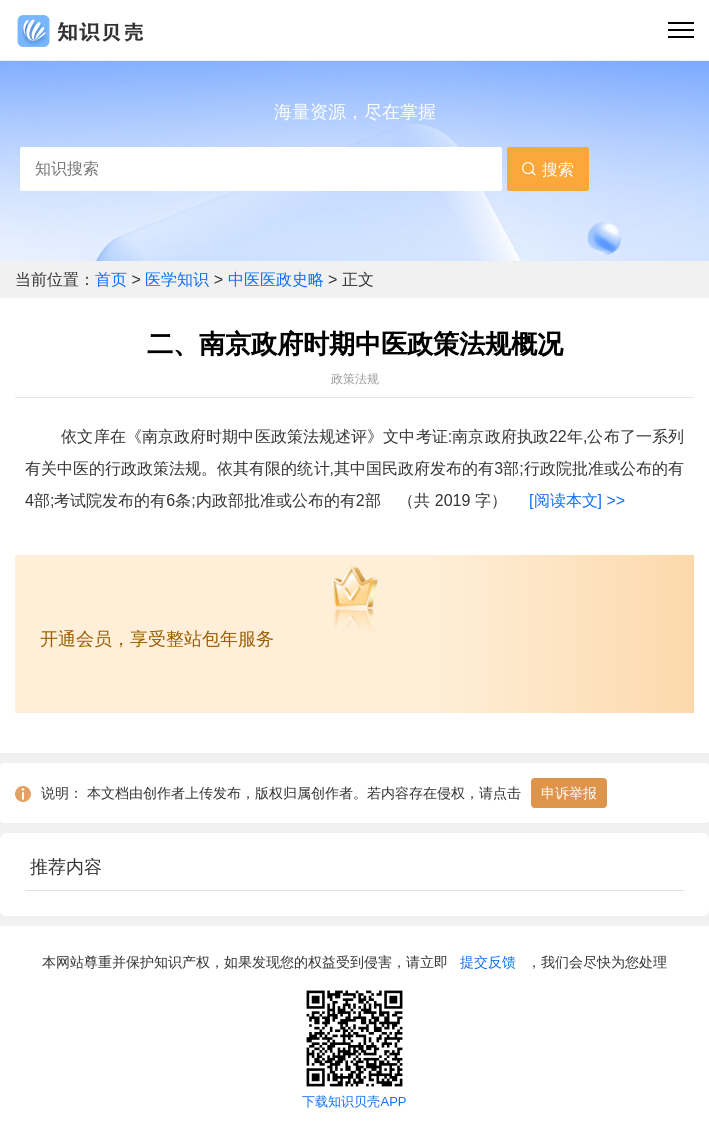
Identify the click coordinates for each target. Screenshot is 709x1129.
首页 (113, 279)
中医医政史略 (276, 279)
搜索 (547, 169)
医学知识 (179, 279)
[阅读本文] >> (577, 500)
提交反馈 (488, 962)
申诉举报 (569, 793)
